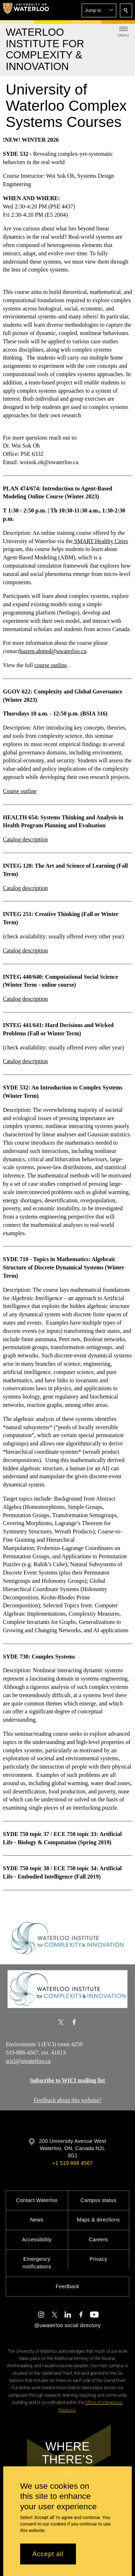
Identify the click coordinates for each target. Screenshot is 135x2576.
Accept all (48, 2554)
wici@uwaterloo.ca (28, 2061)
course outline (50, 665)
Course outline (20, 791)
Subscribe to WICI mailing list (67, 2080)
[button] (99, 10)
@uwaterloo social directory (67, 2325)
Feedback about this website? (68, 2100)
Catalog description (25, 839)
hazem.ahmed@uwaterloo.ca (52, 651)
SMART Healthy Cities (100, 541)
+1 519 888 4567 (72, 2163)
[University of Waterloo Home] (26, 10)
